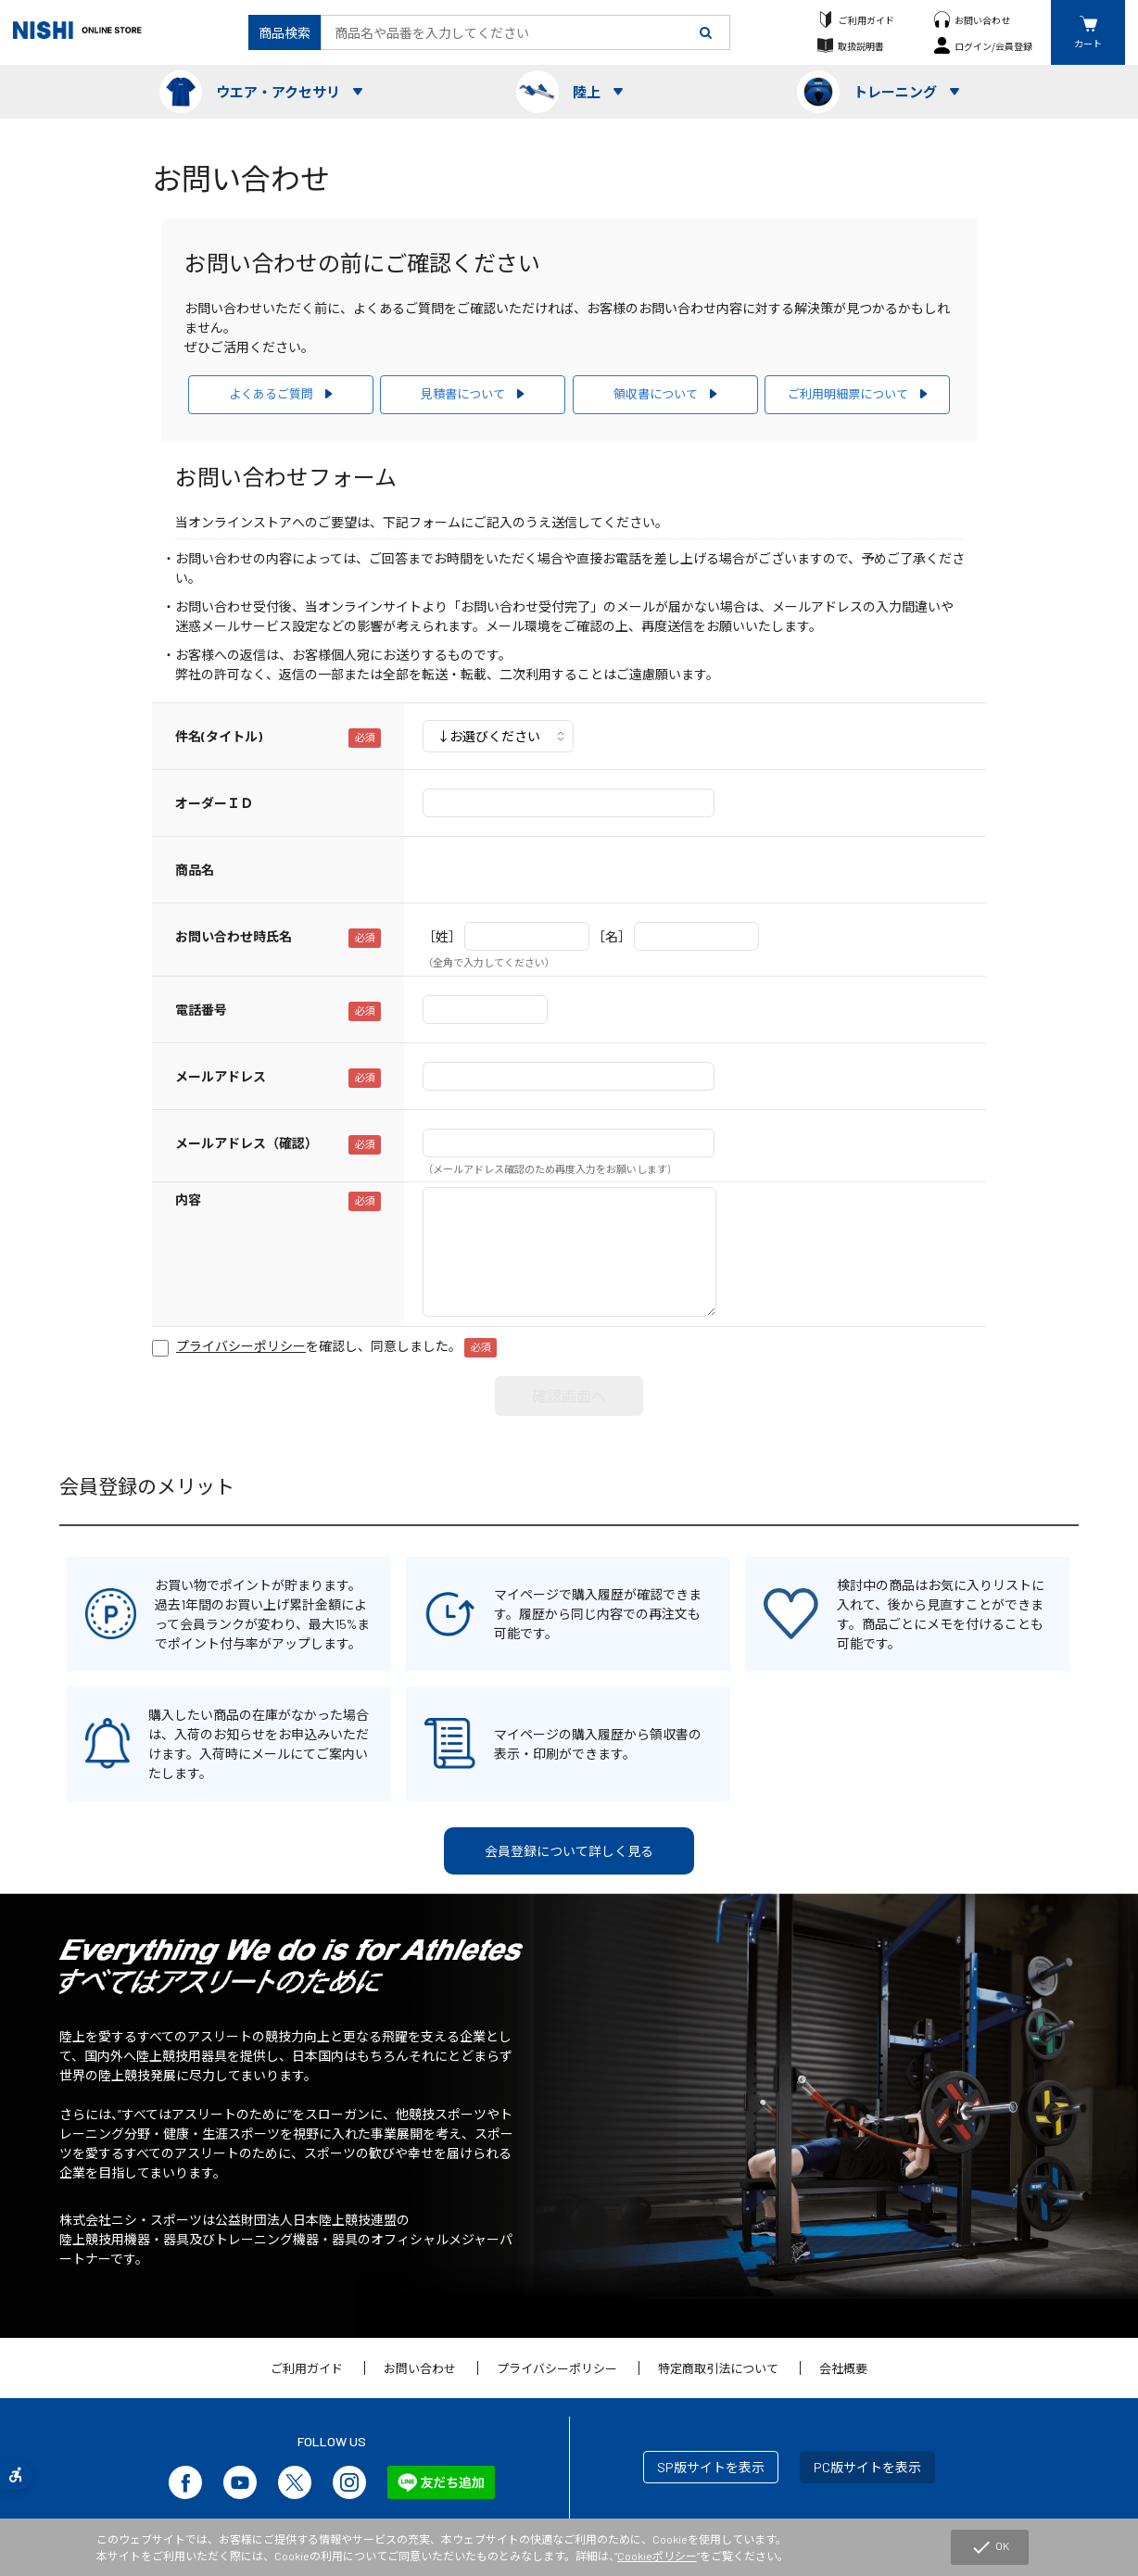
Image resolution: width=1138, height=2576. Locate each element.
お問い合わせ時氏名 (233, 936)
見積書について (463, 393)
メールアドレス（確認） (246, 1143)
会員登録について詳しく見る (569, 1851)
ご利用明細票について (848, 393)
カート (1088, 43)
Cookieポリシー (657, 2555)
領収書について (655, 393)
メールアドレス (220, 1076)
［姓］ (442, 936)
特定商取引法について (718, 2368)
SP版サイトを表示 (711, 2467)
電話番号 (201, 1009)
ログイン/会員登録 (993, 46)
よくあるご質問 (271, 393)
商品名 (194, 870)
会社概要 (843, 2368)
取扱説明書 (861, 46)
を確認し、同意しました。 (336, 1346)
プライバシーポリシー (557, 2368)
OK (989, 2547)
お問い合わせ (982, 20)
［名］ (611, 936)
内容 (188, 1199)
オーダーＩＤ (214, 803)
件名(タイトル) (218, 736)
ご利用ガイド (866, 20)
